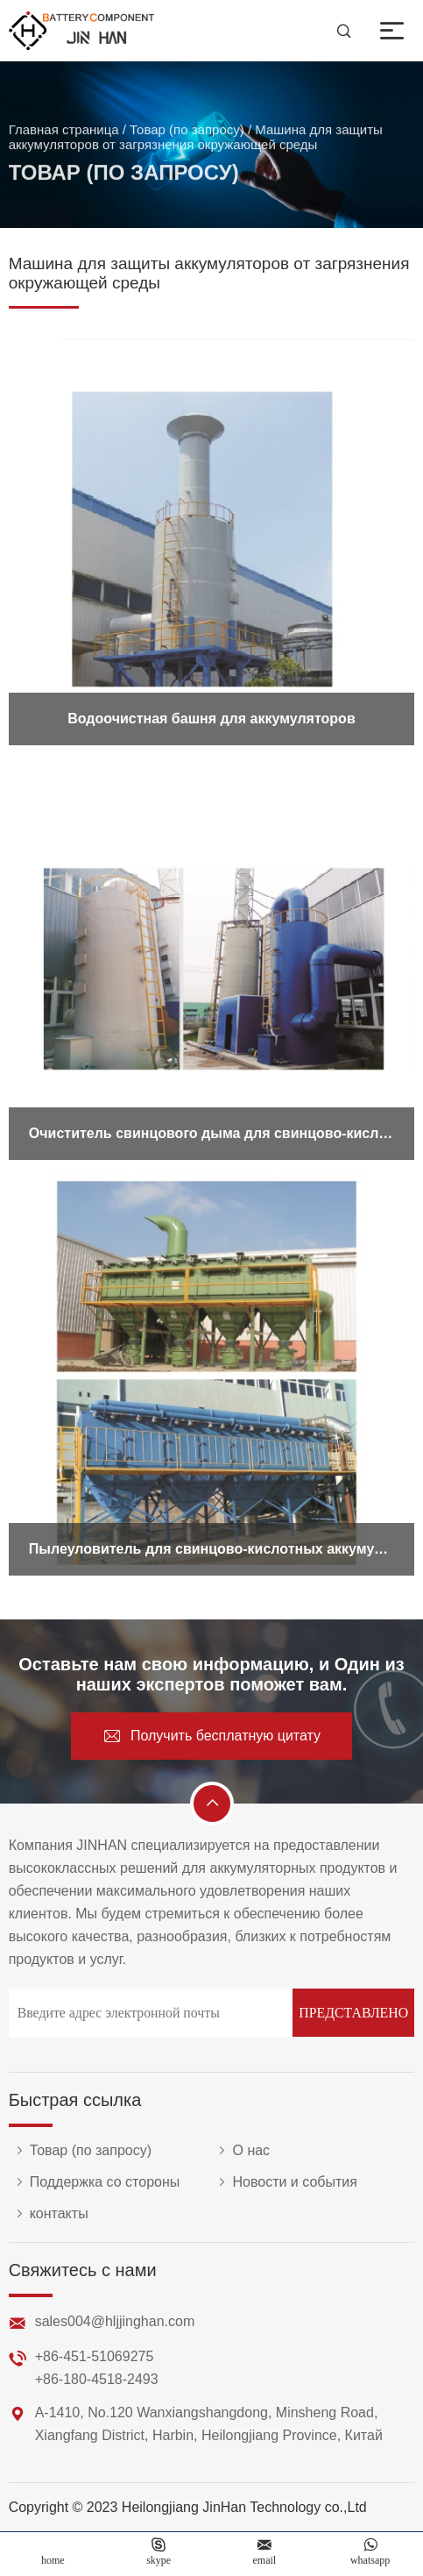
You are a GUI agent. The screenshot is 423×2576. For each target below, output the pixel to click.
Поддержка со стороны (94, 2182)
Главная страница (64, 133)
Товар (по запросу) (187, 133)
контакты (48, 2213)
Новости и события (283, 2182)
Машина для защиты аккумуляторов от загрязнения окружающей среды (196, 141)
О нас (240, 2150)
